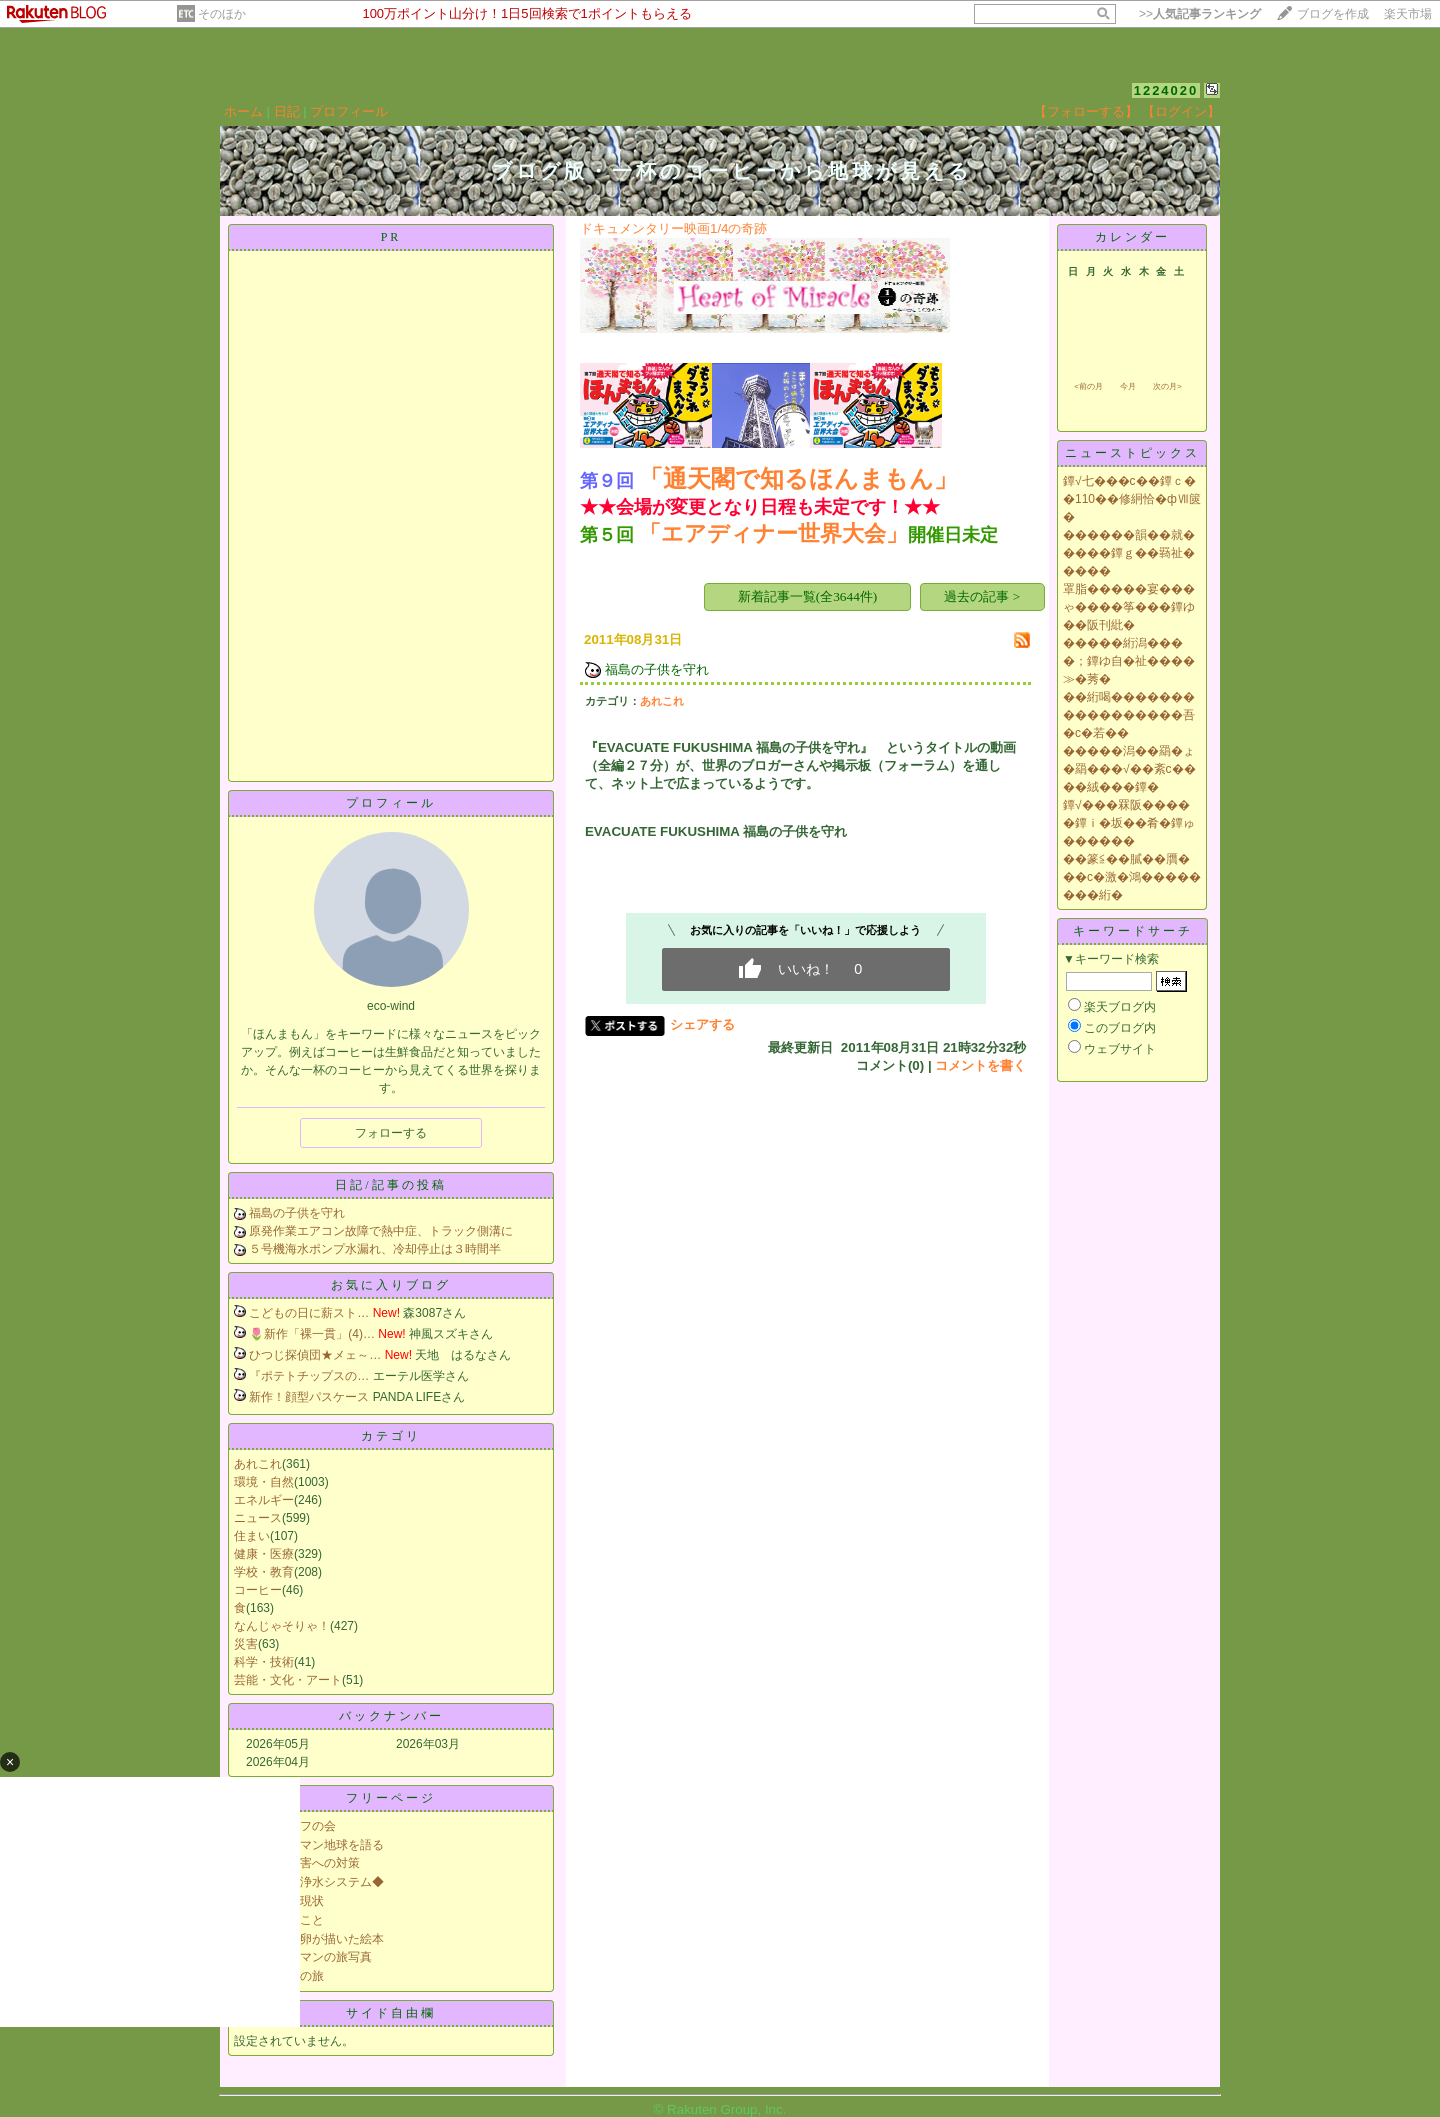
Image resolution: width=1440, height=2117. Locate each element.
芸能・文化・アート (288, 1680)
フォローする (391, 1133)
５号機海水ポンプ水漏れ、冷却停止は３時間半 (375, 1249)
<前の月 (1088, 386)
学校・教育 (264, 1572)
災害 (246, 1644)
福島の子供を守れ (297, 1213)
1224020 (1166, 90)
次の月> (1167, 386)
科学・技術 (264, 1662)
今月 (1128, 386)
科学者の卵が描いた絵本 (318, 1939)
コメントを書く (980, 1065)
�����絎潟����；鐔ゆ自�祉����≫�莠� (1129, 661)
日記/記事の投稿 (390, 1185)
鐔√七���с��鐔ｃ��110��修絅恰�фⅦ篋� (1132, 499)
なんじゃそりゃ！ (282, 1626)
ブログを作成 (1333, 14)
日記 (287, 111)
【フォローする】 (1086, 111)
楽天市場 (1408, 14)
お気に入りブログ (391, 1285)
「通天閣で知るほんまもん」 (798, 478)
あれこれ (258, 1464)
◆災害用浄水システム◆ (318, 1882)
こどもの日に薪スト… (309, 1313)
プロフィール (349, 111)
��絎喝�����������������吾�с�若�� (1129, 715)
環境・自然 (264, 1482)
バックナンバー (391, 1716)
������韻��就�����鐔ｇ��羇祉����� (1129, 553)
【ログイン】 (1181, 111)
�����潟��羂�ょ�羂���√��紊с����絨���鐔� (1129, 769)
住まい (252, 1536)
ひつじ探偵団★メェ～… (315, 1355)
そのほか (222, 14)
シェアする (702, 1024)
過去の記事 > (982, 596)
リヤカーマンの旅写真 (312, 1957)
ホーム (243, 111)
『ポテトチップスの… (309, 1376)
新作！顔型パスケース (309, 1397)
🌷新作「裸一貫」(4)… (312, 1334)
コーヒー (258, 1590)
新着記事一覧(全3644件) (808, 596)
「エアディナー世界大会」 (773, 533)
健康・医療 (264, 1554)
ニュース (258, 1518)
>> (1200, 14)
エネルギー (264, 1500)
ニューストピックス (1132, 453)
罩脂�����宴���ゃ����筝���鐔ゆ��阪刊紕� (1129, 607)
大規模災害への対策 (306, 1863)
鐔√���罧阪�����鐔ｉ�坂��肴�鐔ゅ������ (1129, 823)
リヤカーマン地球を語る (318, 1845)
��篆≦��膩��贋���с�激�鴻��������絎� (1132, 877)
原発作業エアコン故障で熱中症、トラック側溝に (381, 1231)
